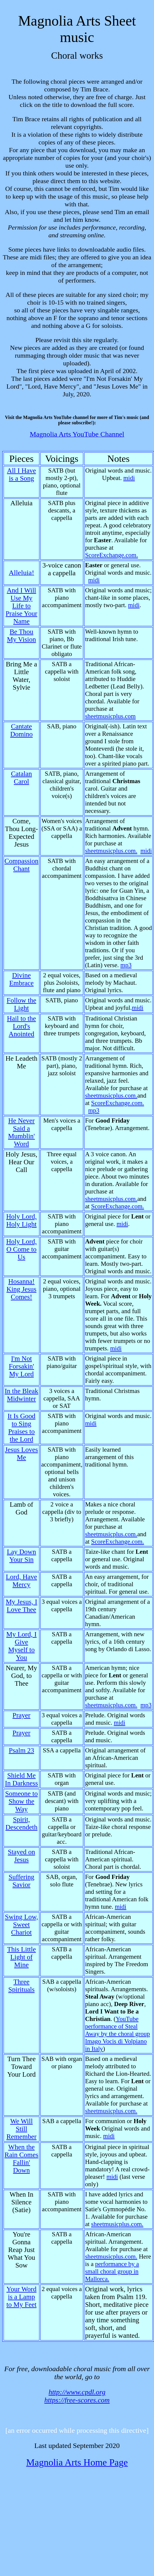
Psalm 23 (21, 1750)
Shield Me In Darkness (21, 1779)
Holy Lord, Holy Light (21, 1220)
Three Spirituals (21, 1985)
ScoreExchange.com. (111, 555)
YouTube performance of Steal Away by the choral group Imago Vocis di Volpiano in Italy (117, 2033)
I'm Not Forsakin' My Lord (21, 1366)
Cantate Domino (21, 730)
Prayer (21, 1715)
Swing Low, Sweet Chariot (21, 1924)
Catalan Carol (21, 777)
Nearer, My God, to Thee (21, 1675)
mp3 (125, 965)
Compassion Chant (21, 864)
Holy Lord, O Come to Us (21, 1249)
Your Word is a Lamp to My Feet (21, 2296)
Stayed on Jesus (21, 1855)
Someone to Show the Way (21, 1801)
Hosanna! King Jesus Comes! (21, 1289)
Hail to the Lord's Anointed (21, 1026)
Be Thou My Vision (21, 635)
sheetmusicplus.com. (111, 850)
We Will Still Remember (21, 2128)
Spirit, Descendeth (21, 1823)
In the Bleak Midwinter (21, 1394)
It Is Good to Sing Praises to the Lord (21, 1427)
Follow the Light (21, 1004)
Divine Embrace (21, 979)
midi (129, 477)
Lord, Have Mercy (21, 1580)
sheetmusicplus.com (110, 716)
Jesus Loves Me (21, 1453)
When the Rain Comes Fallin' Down (21, 2158)
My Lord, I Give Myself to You (21, 1646)
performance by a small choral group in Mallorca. (112, 2271)
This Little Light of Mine (21, 1957)
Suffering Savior (21, 1880)
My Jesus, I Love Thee (21, 1605)
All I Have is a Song (21, 474)
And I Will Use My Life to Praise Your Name (21, 606)
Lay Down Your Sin (21, 1555)
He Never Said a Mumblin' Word (21, 1132)
